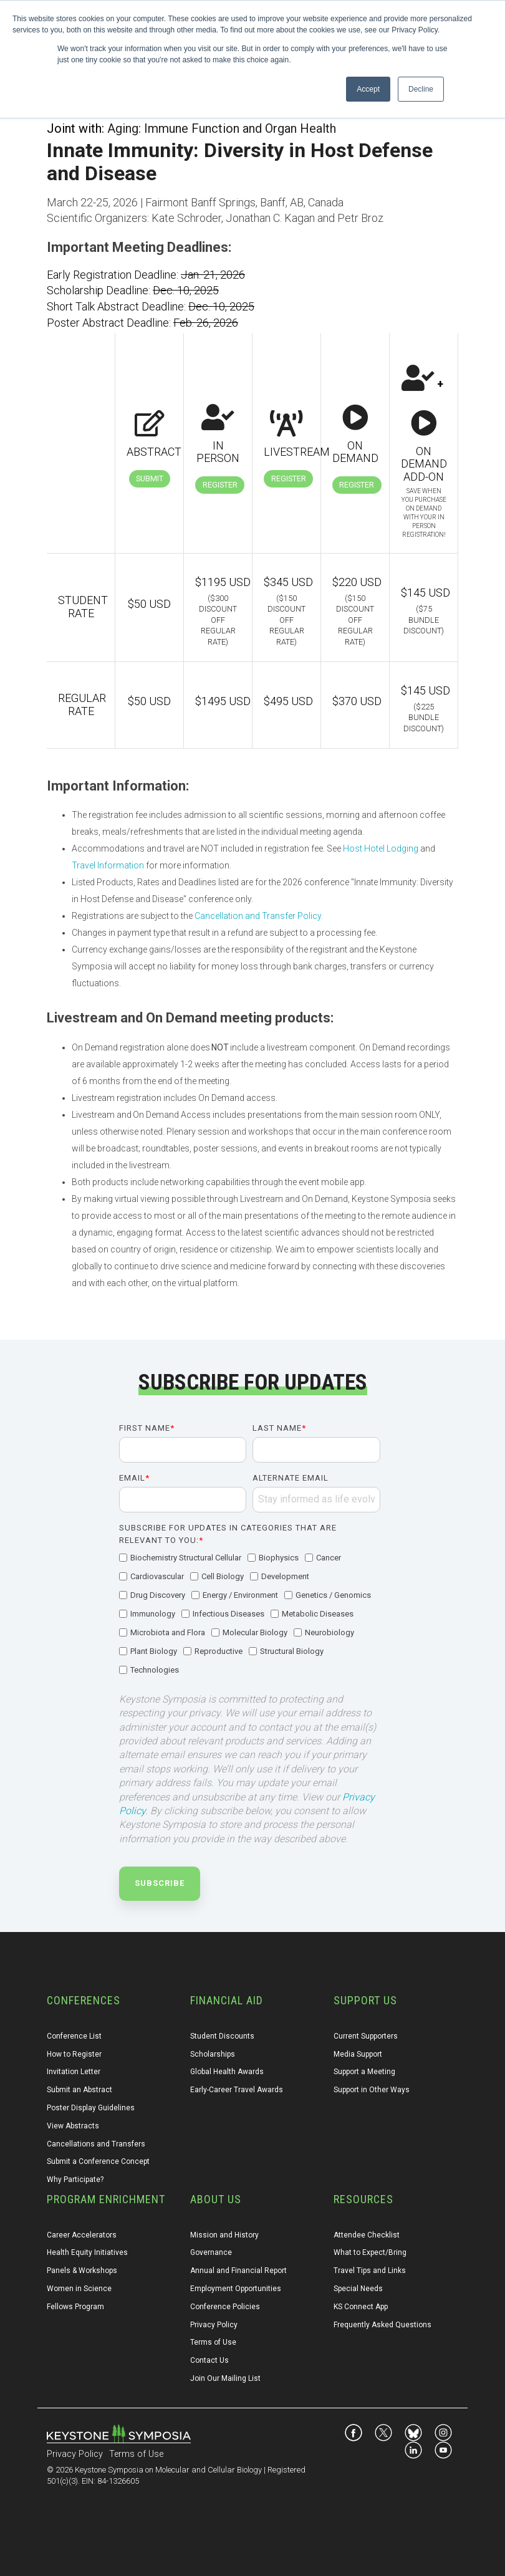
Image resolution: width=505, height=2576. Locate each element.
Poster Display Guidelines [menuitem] (91, 2107)
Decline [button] (420, 89)
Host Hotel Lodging (380, 848)
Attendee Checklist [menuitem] (367, 2235)
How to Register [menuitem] (74, 2054)
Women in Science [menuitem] (79, 2288)
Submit (149, 478)
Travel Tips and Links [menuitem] (370, 2270)
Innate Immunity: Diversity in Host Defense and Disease (240, 161)
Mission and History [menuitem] (224, 2235)
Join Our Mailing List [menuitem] (225, 2378)
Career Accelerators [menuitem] (82, 2235)
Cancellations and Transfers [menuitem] (96, 2144)
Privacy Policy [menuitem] (214, 2324)
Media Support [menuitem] (358, 2054)
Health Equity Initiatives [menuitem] (87, 2252)
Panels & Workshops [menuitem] (82, 2270)
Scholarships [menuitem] (212, 2054)
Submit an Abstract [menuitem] (79, 2089)
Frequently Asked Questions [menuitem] (382, 2324)
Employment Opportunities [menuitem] (235, 2288)
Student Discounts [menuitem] (222, 2036)
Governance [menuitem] (211, 2252)
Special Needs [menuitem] (358, 2288)
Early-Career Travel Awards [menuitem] (236, 2089)
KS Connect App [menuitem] (361, 2306)
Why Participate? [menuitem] (75, 2179)
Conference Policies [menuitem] (225, 2306)
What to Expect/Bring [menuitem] (370, 2252)
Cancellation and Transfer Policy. (259, 916)
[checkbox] (249, 1614)
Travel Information (108, 865)
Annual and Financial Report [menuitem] (238, 2270)
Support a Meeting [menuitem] (364, 2071)
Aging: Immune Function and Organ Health (221, 128)
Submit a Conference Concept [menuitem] (98, 2161)
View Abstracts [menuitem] (73, 2126)
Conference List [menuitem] (74, 2036)
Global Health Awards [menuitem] (227, 2071)
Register (220, 485)
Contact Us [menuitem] (209, 2360)
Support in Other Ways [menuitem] (372, 2089)
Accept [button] (368, 89)
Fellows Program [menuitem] (75, 2306)
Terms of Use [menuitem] (213, 2342)
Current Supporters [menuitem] (366, 2036)
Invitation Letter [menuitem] (73, 2071)
